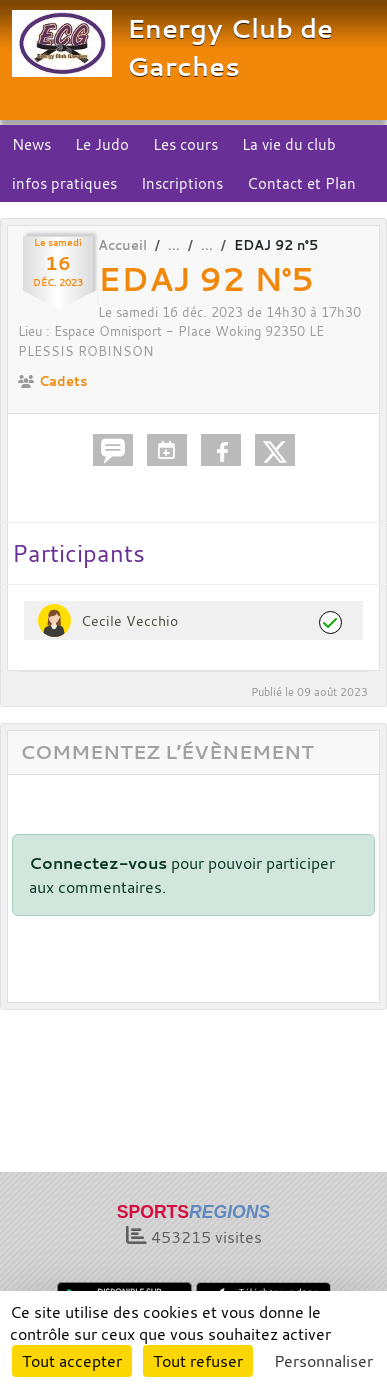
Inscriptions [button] (182, 183)
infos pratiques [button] (64, 183)
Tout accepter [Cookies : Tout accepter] (72, 1361)
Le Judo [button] (102, 144)
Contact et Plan (301, 183)
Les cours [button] (185, 144)
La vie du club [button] (289, 144)
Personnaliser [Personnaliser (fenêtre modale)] (323, 1361)
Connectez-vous (98, 863)
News (31, 144)
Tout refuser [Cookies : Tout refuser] (198, 1361)
